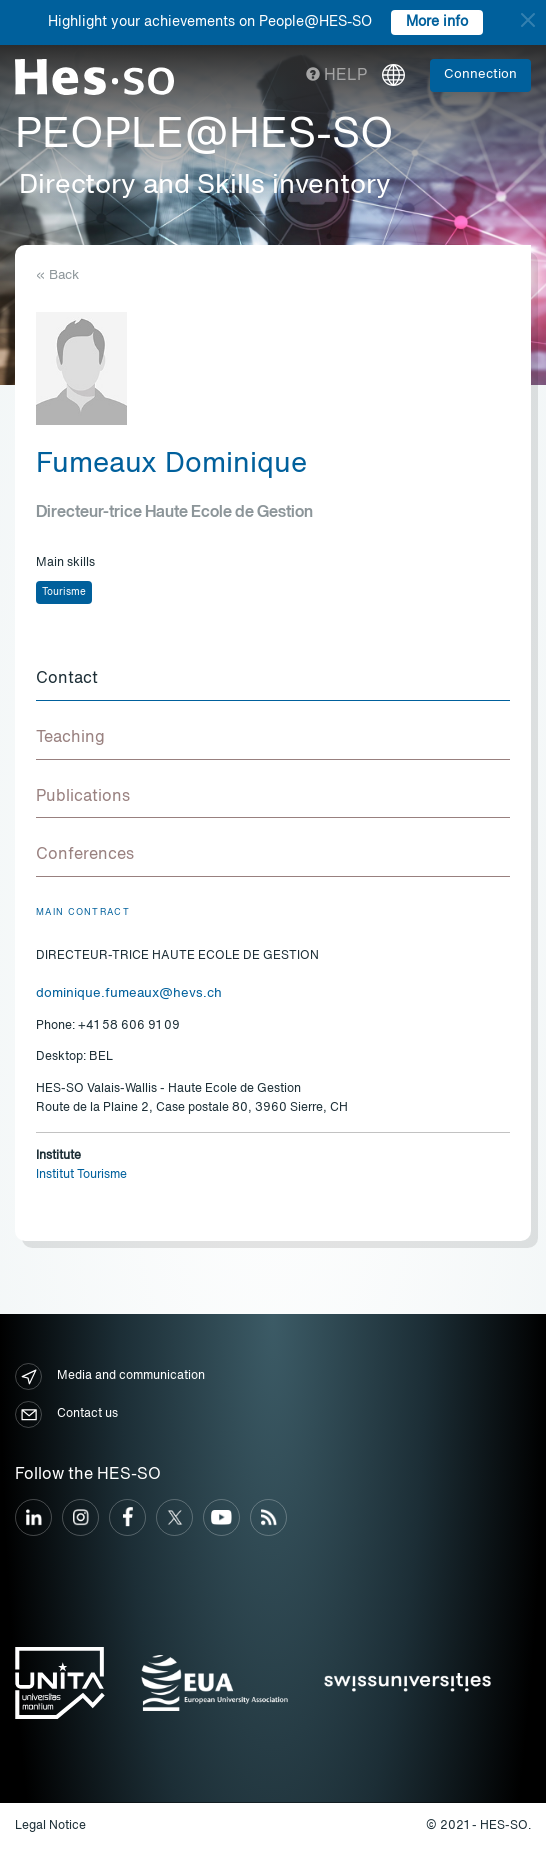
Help (336, 76)
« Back (57, 275)
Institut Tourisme (81, 1175)
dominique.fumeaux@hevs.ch (129, 993)
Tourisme (64, 592)
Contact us (66, 1414)
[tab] (273, 680)
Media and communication (110, 1376)
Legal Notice (50, 1826)
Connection (480, 74)
